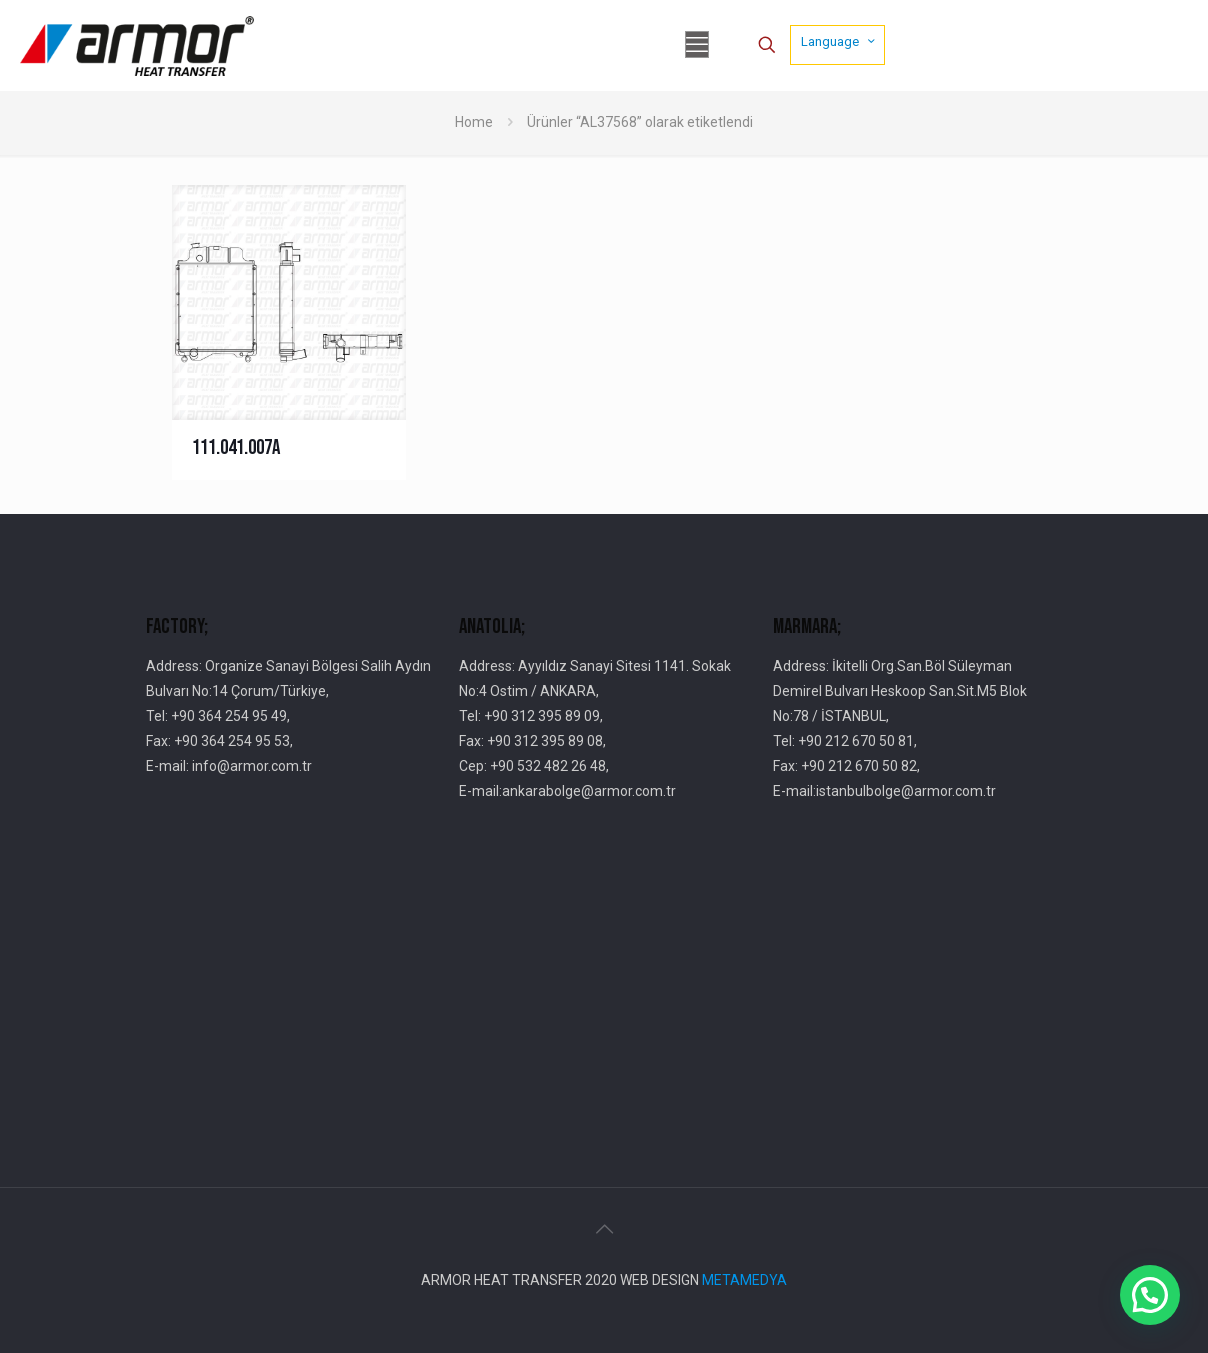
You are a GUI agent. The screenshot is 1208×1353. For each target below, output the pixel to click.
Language (839, 41)
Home (474, 122)
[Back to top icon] (604, 1229)
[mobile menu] (697, 45)
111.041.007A (236, 447)
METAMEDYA (744, 1280)
